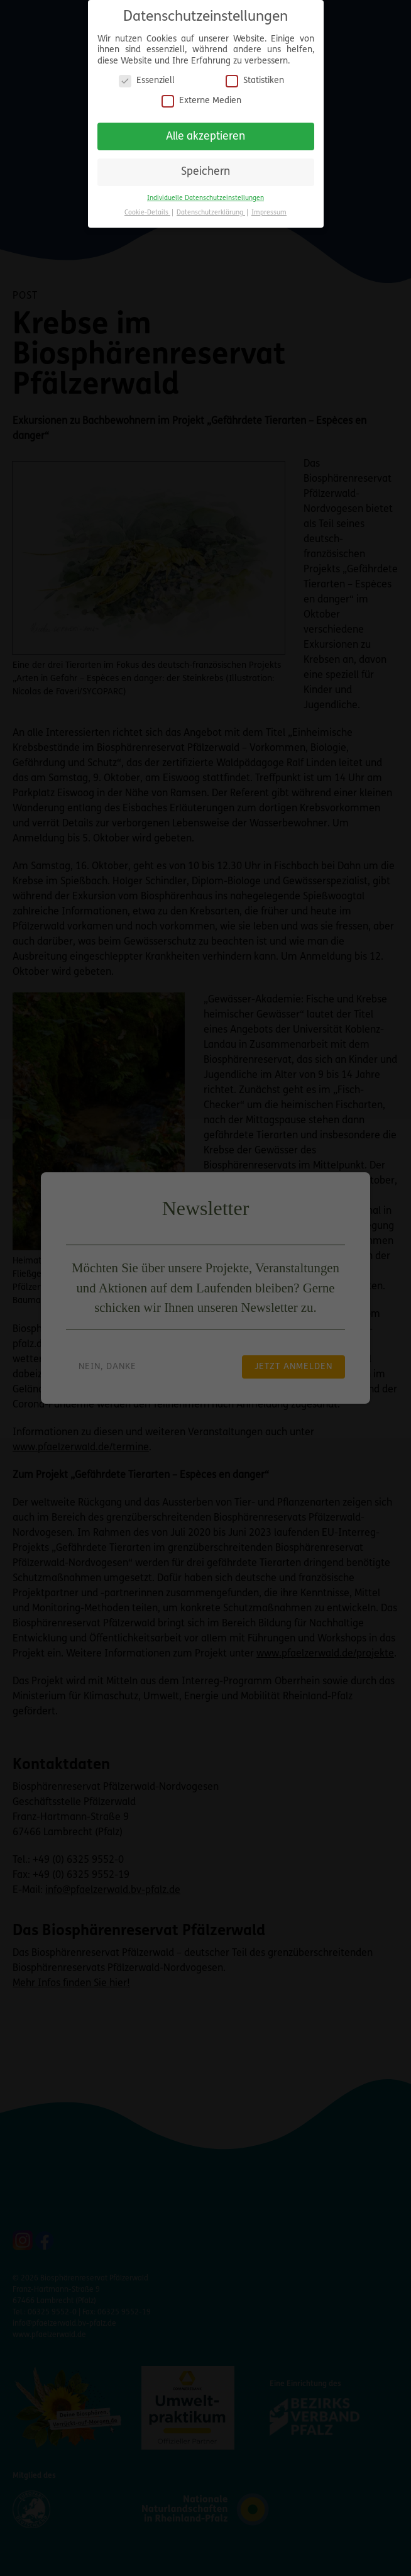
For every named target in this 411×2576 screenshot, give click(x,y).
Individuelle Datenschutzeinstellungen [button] (205, 195)
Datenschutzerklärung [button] (211, 209)
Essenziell (147, 78)
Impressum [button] (269, 209)
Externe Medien (201, 98)
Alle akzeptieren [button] (205, 133)
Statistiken (255, 78)
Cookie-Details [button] (147, 209)
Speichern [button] (205, 169)
